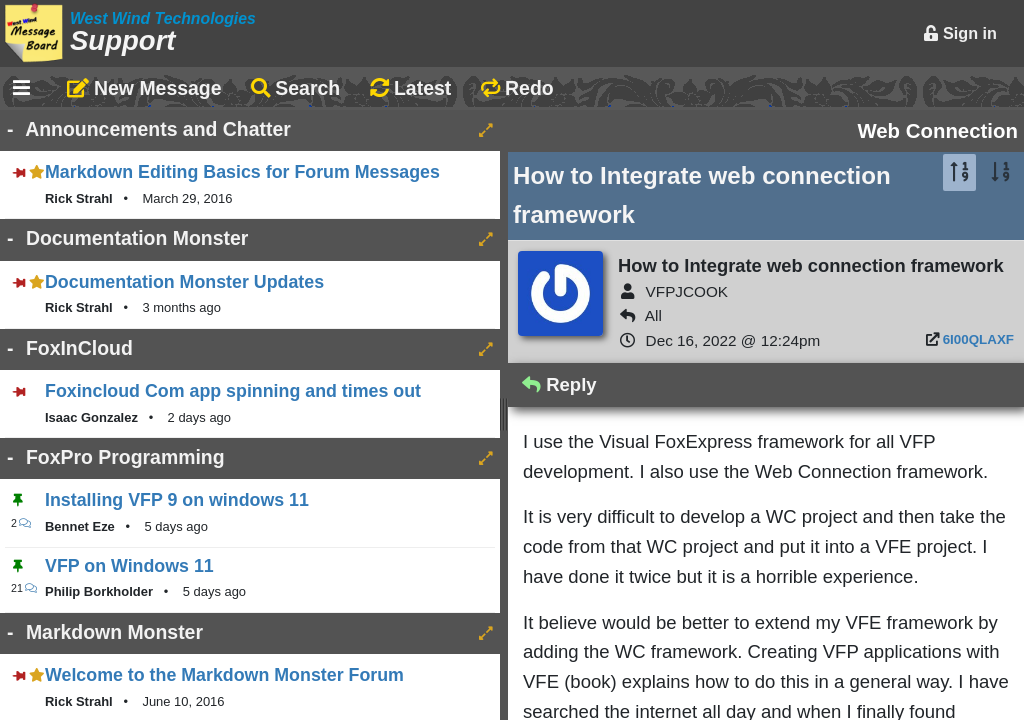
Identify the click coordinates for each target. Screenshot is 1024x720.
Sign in (960, 33)
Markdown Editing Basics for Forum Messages (242, 172)
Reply (559, 384)
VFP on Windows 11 (129, 566)
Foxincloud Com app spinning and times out (233, 391)
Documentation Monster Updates (184, 282)
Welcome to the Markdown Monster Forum (224, 675)
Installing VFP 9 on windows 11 (177, 500)
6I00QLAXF (978, 339)
